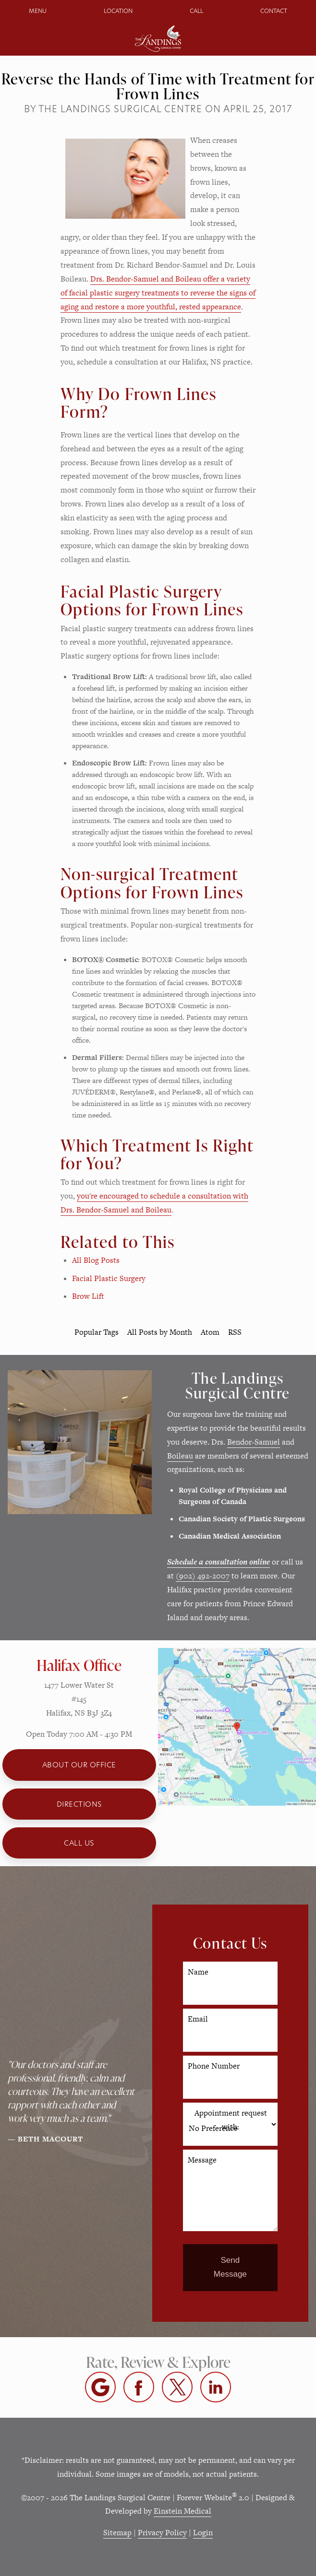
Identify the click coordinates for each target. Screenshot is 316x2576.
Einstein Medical (182, 2511)
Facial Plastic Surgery (109, 1278)
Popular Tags (96, 1332)
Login (203, 2532)
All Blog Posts (96, 1260)
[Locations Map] (237, 1725)
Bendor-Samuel (253, 1441)
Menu (38, 11)
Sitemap (117, 2532)
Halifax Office (79, 1665)
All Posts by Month (159, 1332)
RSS (235, 1332)
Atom (210, 1332)
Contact (273, 11)
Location (118, 11)
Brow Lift (88, 1296)
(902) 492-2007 (203, 1575)
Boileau (180, 1455)
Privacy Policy (162, 2532)
